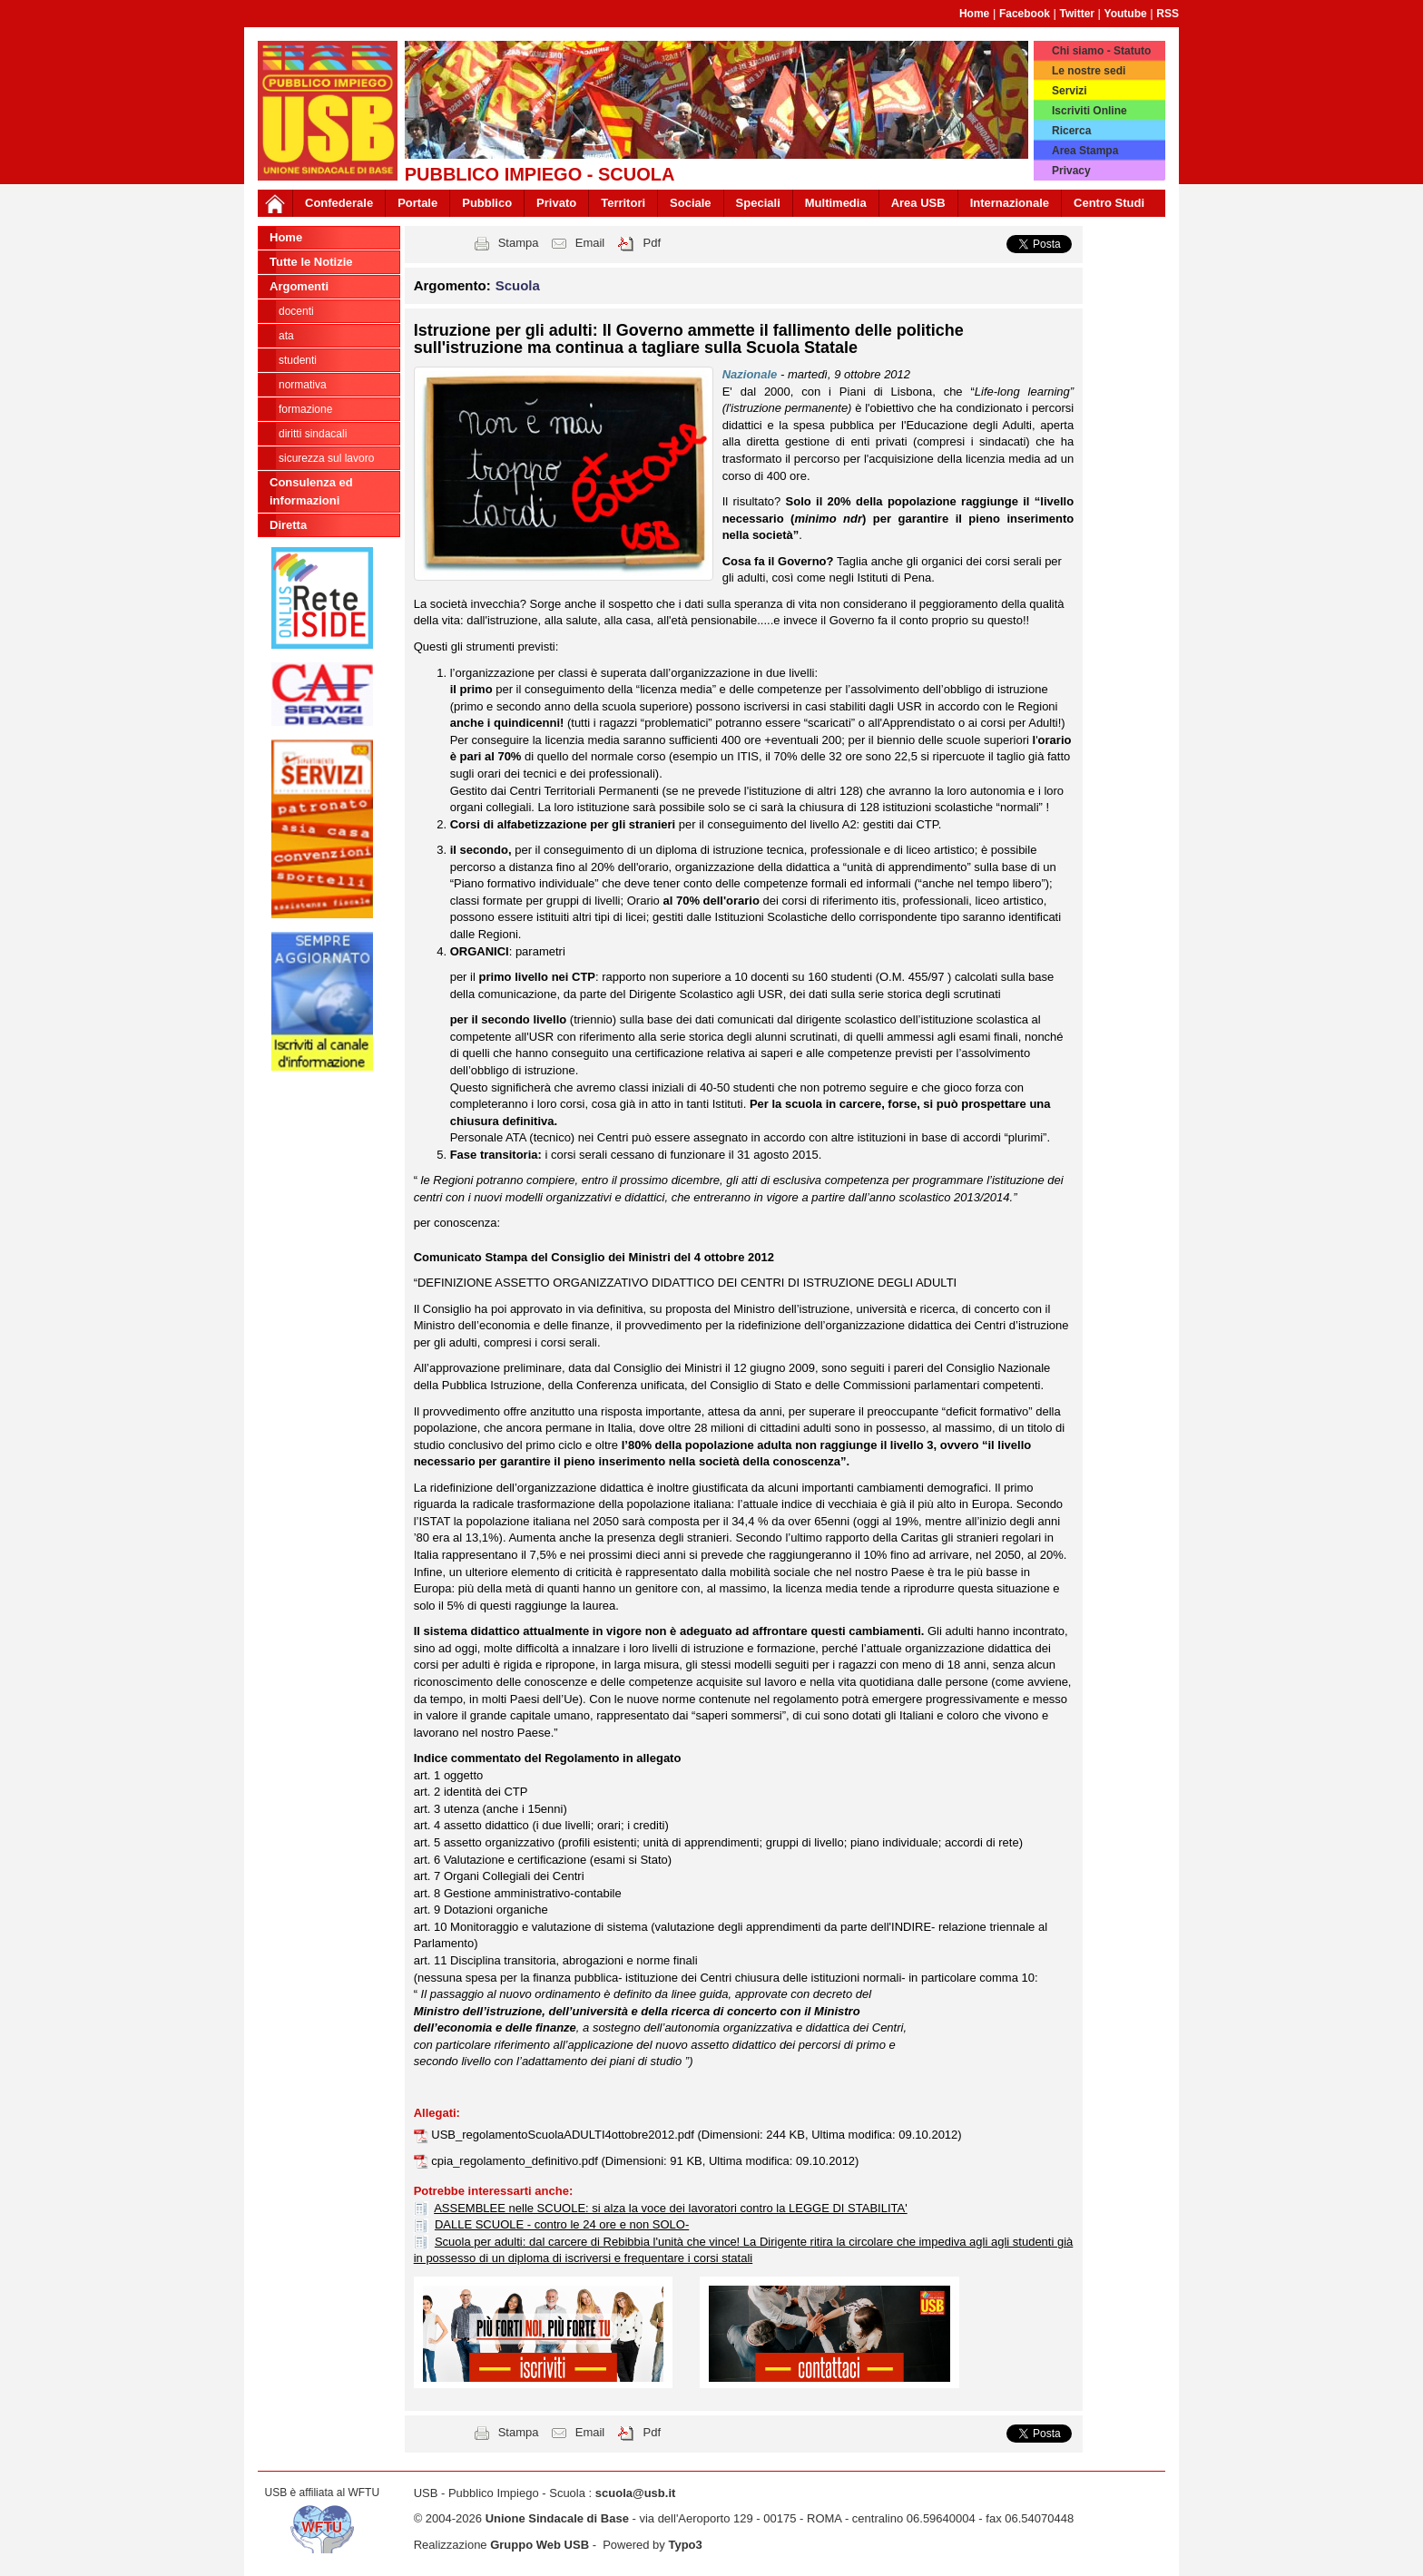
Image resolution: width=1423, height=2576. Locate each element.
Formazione (305, 409)
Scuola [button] (518, 285)
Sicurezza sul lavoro (326, 458)
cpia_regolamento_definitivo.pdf (516, 2161)
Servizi (1069, 90)
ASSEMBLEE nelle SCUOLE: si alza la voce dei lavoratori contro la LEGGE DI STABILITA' (671, 2208)
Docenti (296, 311)
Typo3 (685, 2545)
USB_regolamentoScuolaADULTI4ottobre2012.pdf (564, 2134)
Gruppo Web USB (539, 2545)
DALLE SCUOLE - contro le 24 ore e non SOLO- (562, 2224)
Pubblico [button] (487, 203)
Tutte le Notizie (311, 262)
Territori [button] (623, 203)
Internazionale (1009, 203)
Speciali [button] (758, 203)
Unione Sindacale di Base (557, 2518)
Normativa (303, 384)
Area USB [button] (918, 203)
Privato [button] (556, 203)
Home (974, 13)
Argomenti (299, 286)
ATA (286, 335)
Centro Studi (1109, 203)
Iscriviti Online (1089, 110)
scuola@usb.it (635, 2493)
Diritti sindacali (313, 433)
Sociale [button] (691, 203)
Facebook (1024, 13)
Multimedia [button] (836, 203)
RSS (1167, 13)
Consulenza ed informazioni (311, 491)
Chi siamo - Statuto (1101, 50)
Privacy (1071, 170)
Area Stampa (1085, 150)
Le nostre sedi (1088, 70)
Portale (417, 203)
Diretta (288, 525)
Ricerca (1071, 130)
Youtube (1125, 13)
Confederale (339, 203)
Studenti (298, 360)
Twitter (1077, 13)
